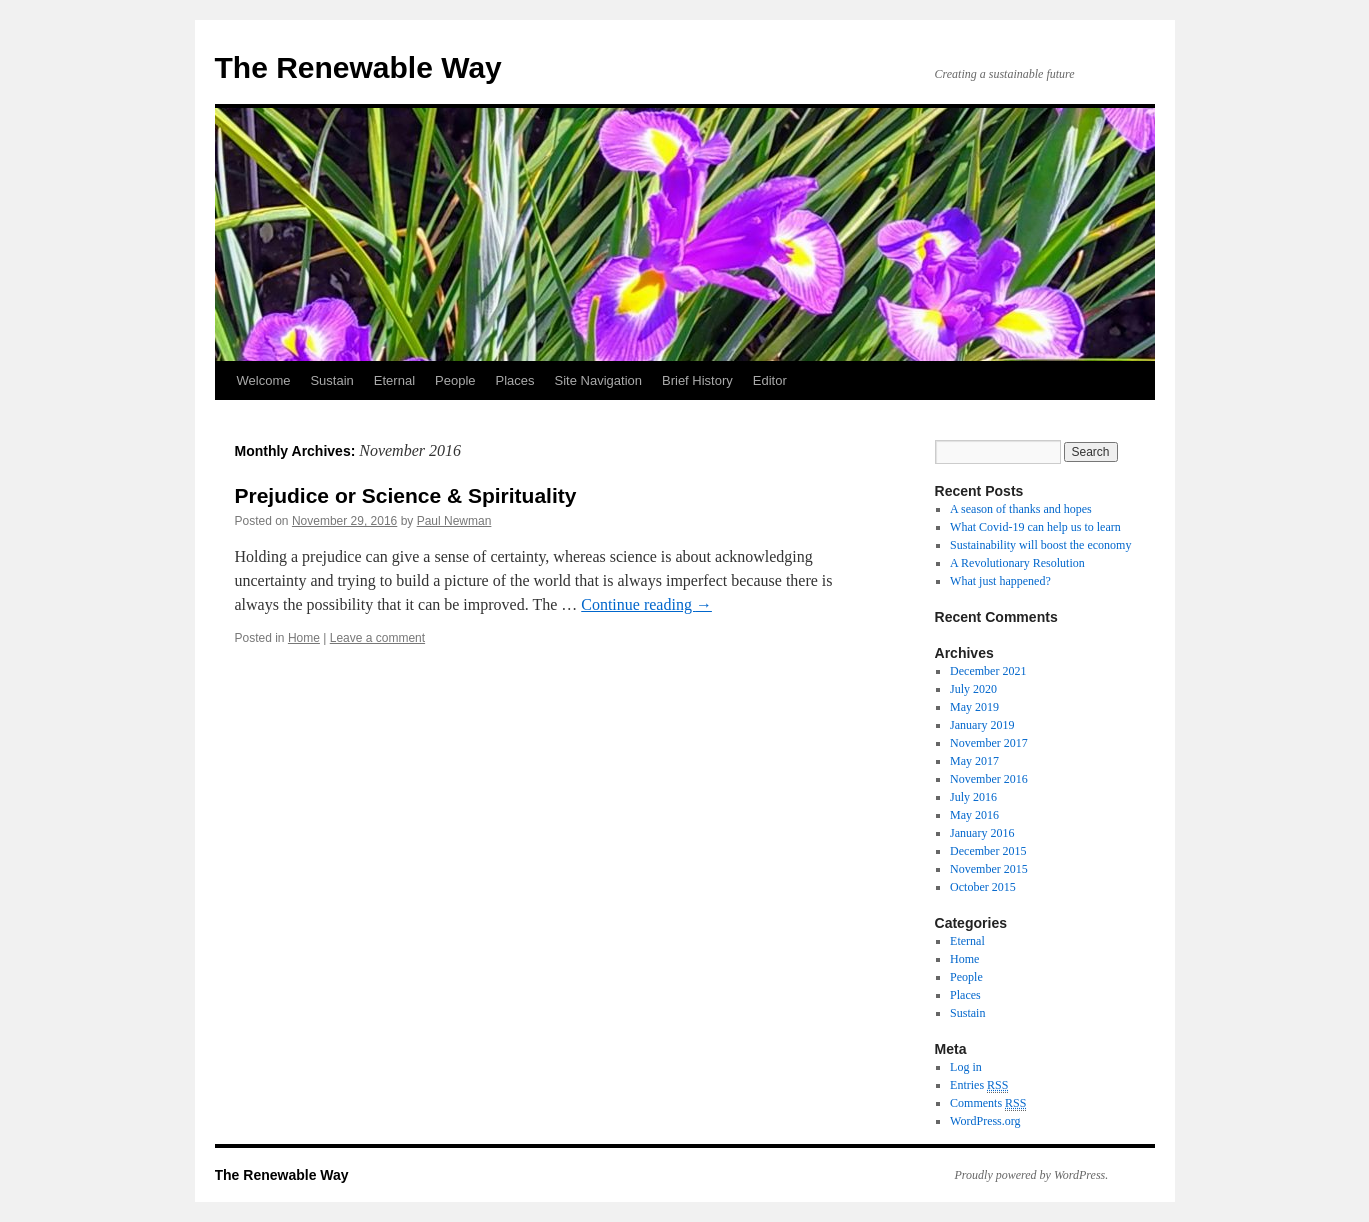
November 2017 (989, 743)
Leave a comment (377, 638)
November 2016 (989, 779)
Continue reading (646, 604)
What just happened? (1000, 581)
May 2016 (974, 815)
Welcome (264, 380)
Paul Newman (454, 521)
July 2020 (973, 689)
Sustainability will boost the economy (1040, 545)
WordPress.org (985, 1121)
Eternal (394, 380)
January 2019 (982, 725)
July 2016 (973, 797)
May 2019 (974, 707)
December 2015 (988, 851)
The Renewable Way (358, 67)
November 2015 (989, 869)
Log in (966, 1067)
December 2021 (988, 671)
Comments (988, 1103)
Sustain (331, 380)
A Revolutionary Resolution (1017, 563)
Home (304, 638)
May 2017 (974, 761)
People (455, 380)
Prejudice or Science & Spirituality (406, 495)
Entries (979, 1085)
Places (515, 380)
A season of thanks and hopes (1021, 509)
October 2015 (983, 887)
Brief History (697, 380)
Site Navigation (598, 380)
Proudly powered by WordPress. (1032, 1175)
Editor (770, 380)
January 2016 (982, 833)
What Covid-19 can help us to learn (1035, 527)
